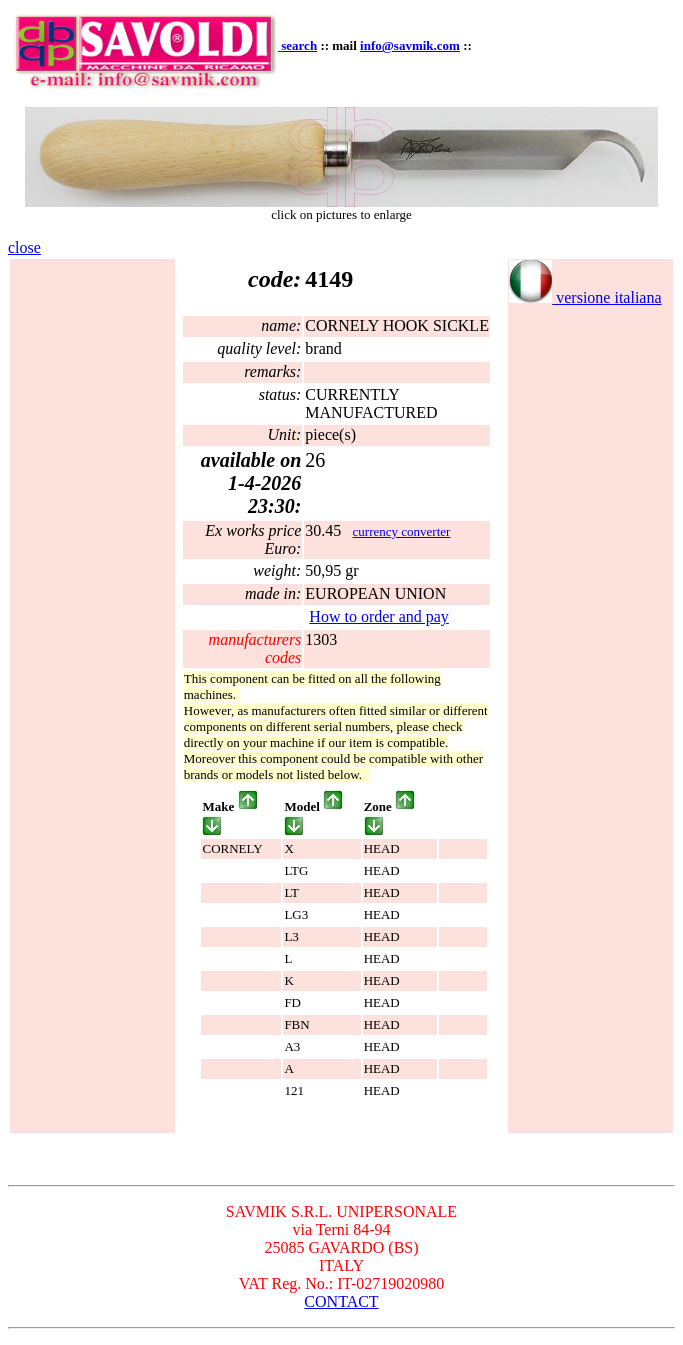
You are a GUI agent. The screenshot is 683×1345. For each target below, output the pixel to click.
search (299, 45)
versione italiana (585, 297)
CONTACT (341, 1301)
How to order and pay (379, 616)
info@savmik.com (410, 45)
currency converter (402, 531)
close (24, 247)
